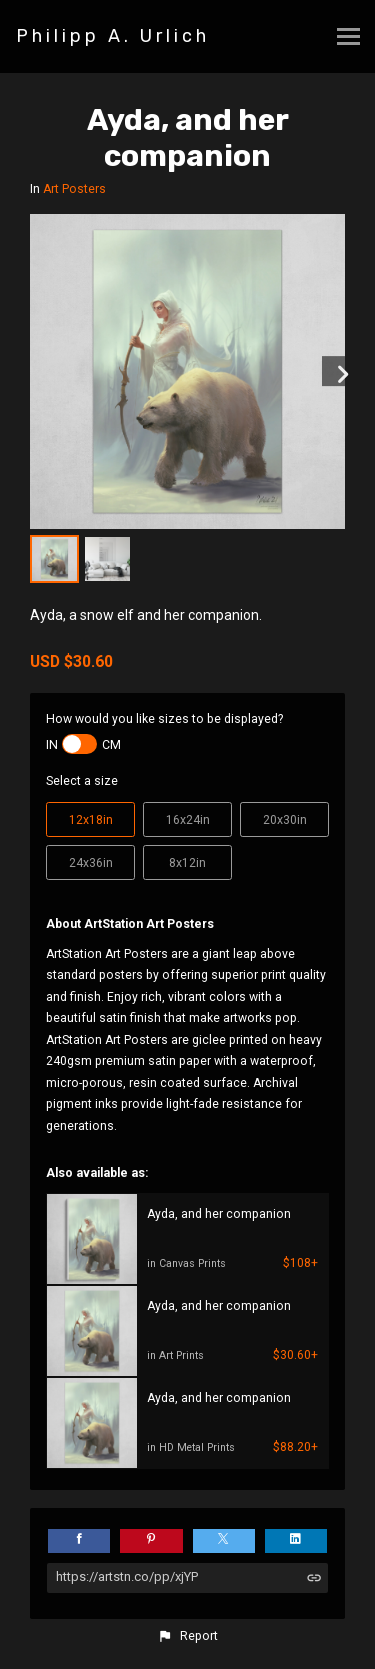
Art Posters (74, 189)
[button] (187, 1636)
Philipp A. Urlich (113, 36)
